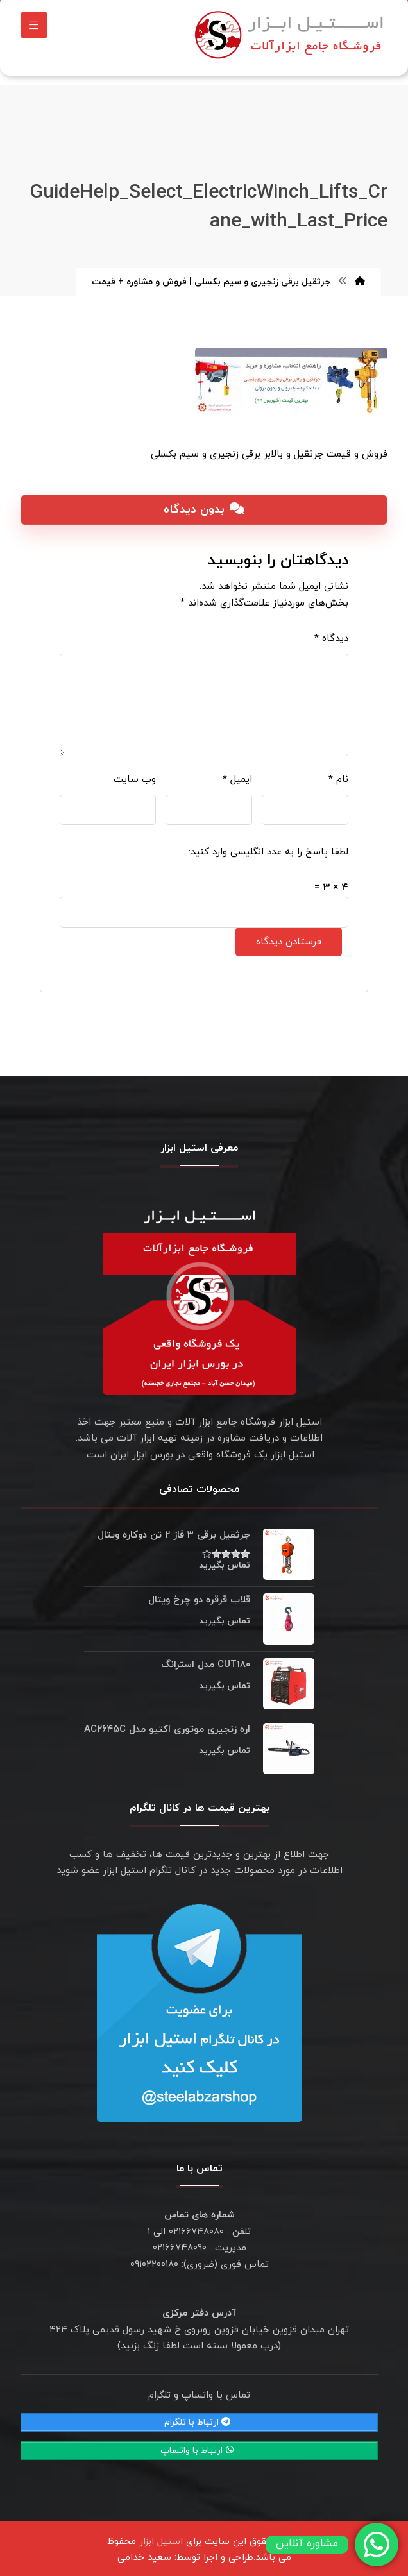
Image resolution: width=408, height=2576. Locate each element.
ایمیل (237, 773)
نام (338, 773)
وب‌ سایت (135, 773)
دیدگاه (331, 632)
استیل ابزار (161, 2535)
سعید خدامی (144, 2551)
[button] (34, 28)
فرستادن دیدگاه (288, 935)
